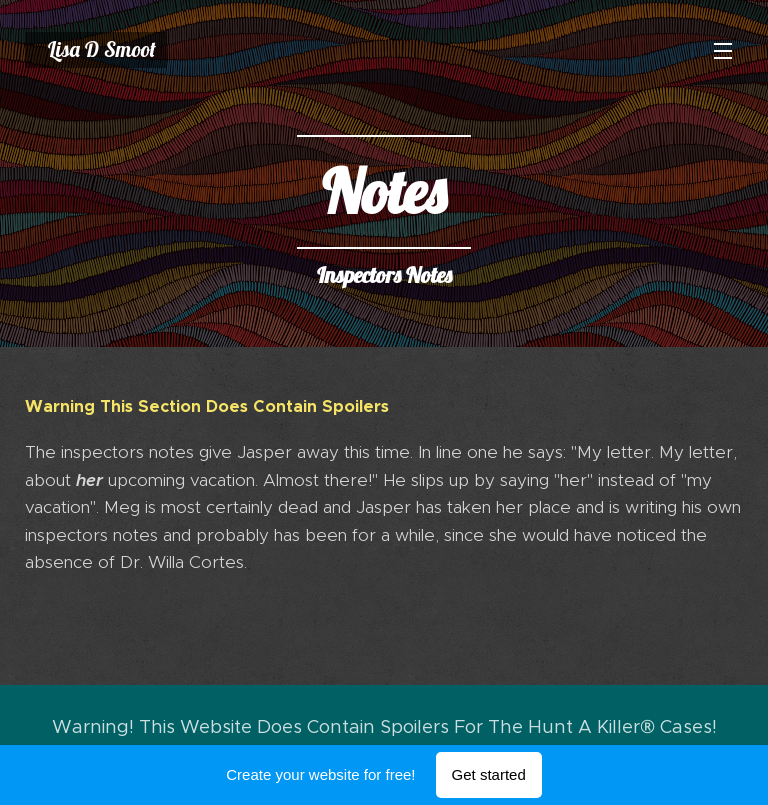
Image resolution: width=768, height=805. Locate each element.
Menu (723, 51)
